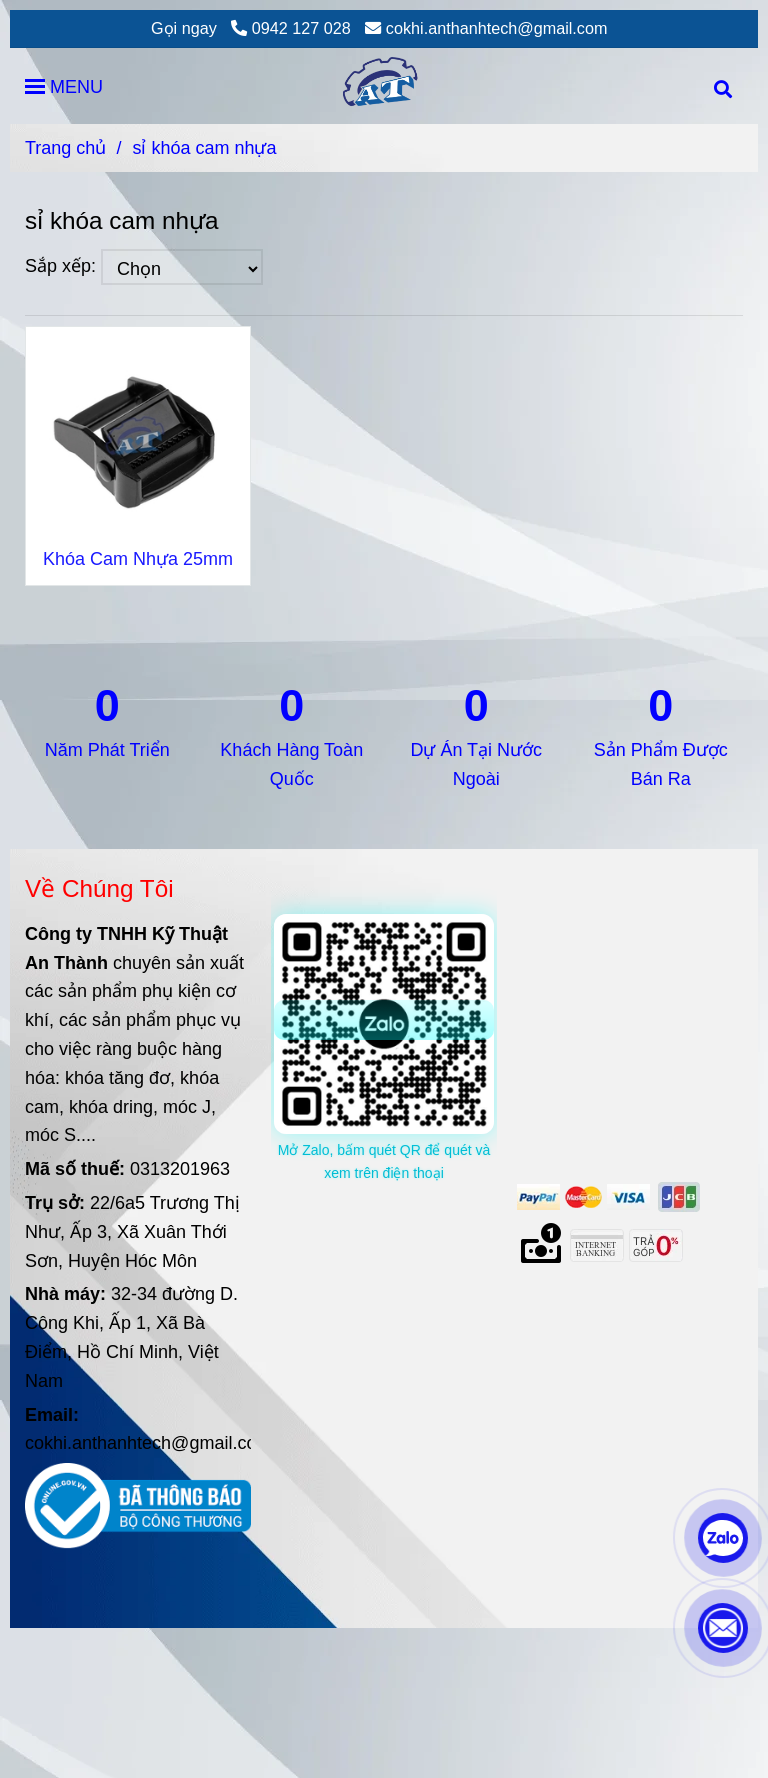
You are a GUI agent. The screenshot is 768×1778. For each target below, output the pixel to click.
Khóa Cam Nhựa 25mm (138, 559)
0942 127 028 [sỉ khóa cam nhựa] (291, 28)
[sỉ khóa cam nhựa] (384, 86)
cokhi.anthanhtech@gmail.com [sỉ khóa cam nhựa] (486, 28)
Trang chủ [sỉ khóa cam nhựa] (65, 148)
